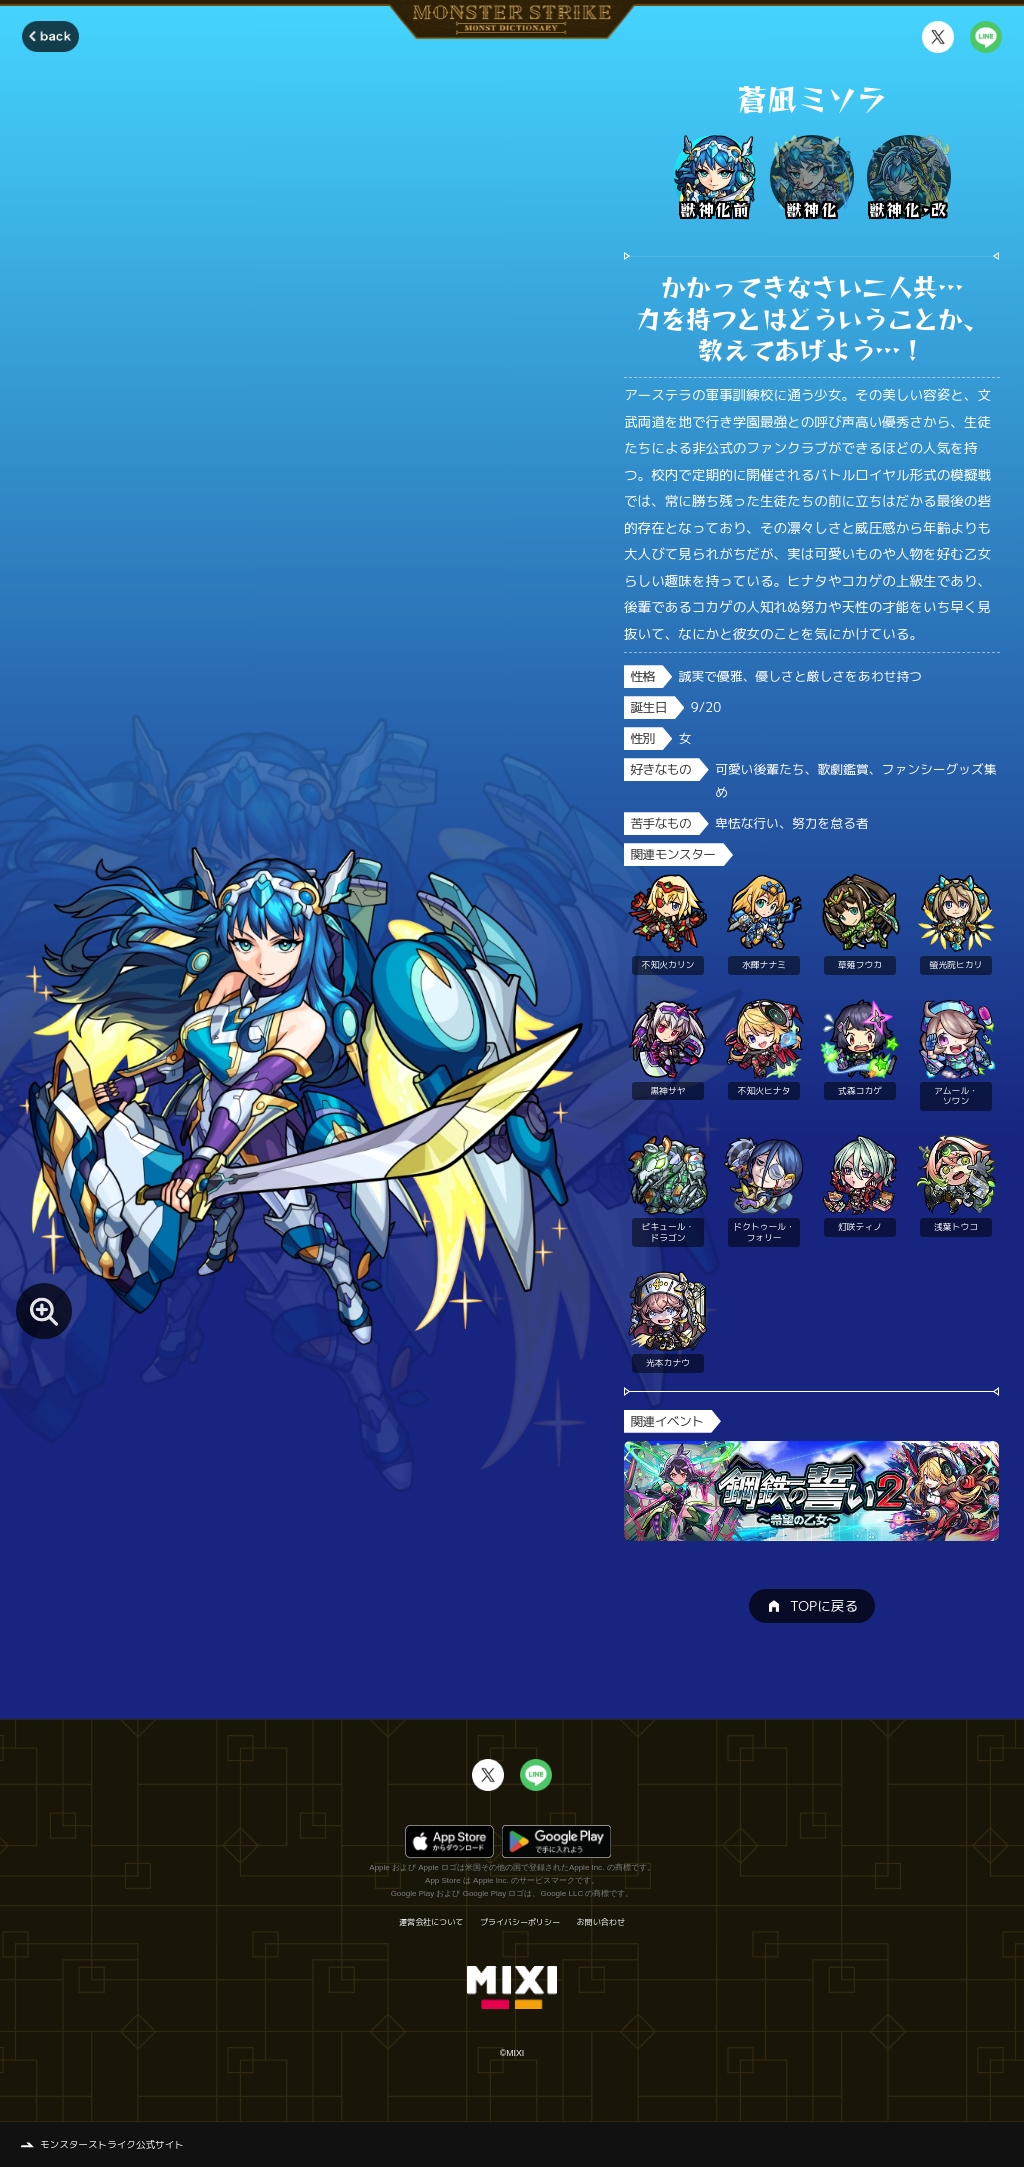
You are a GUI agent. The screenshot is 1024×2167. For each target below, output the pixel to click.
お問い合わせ (601, 1922)
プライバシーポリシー (520, 1922)
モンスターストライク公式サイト (112, 2144)
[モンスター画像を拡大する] (44, 1311)
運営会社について (431, 1922)
